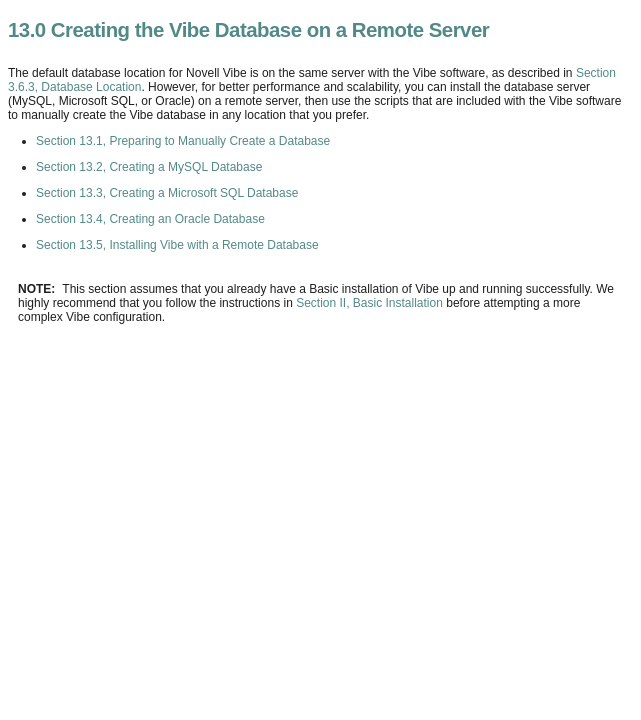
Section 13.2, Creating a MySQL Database (149, 167)
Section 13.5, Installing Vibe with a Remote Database (177, 245)
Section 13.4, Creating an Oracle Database (150, 219)
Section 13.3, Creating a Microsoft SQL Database (167, 193)
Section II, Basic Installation (369, 303)
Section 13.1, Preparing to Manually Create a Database (183, 141)
